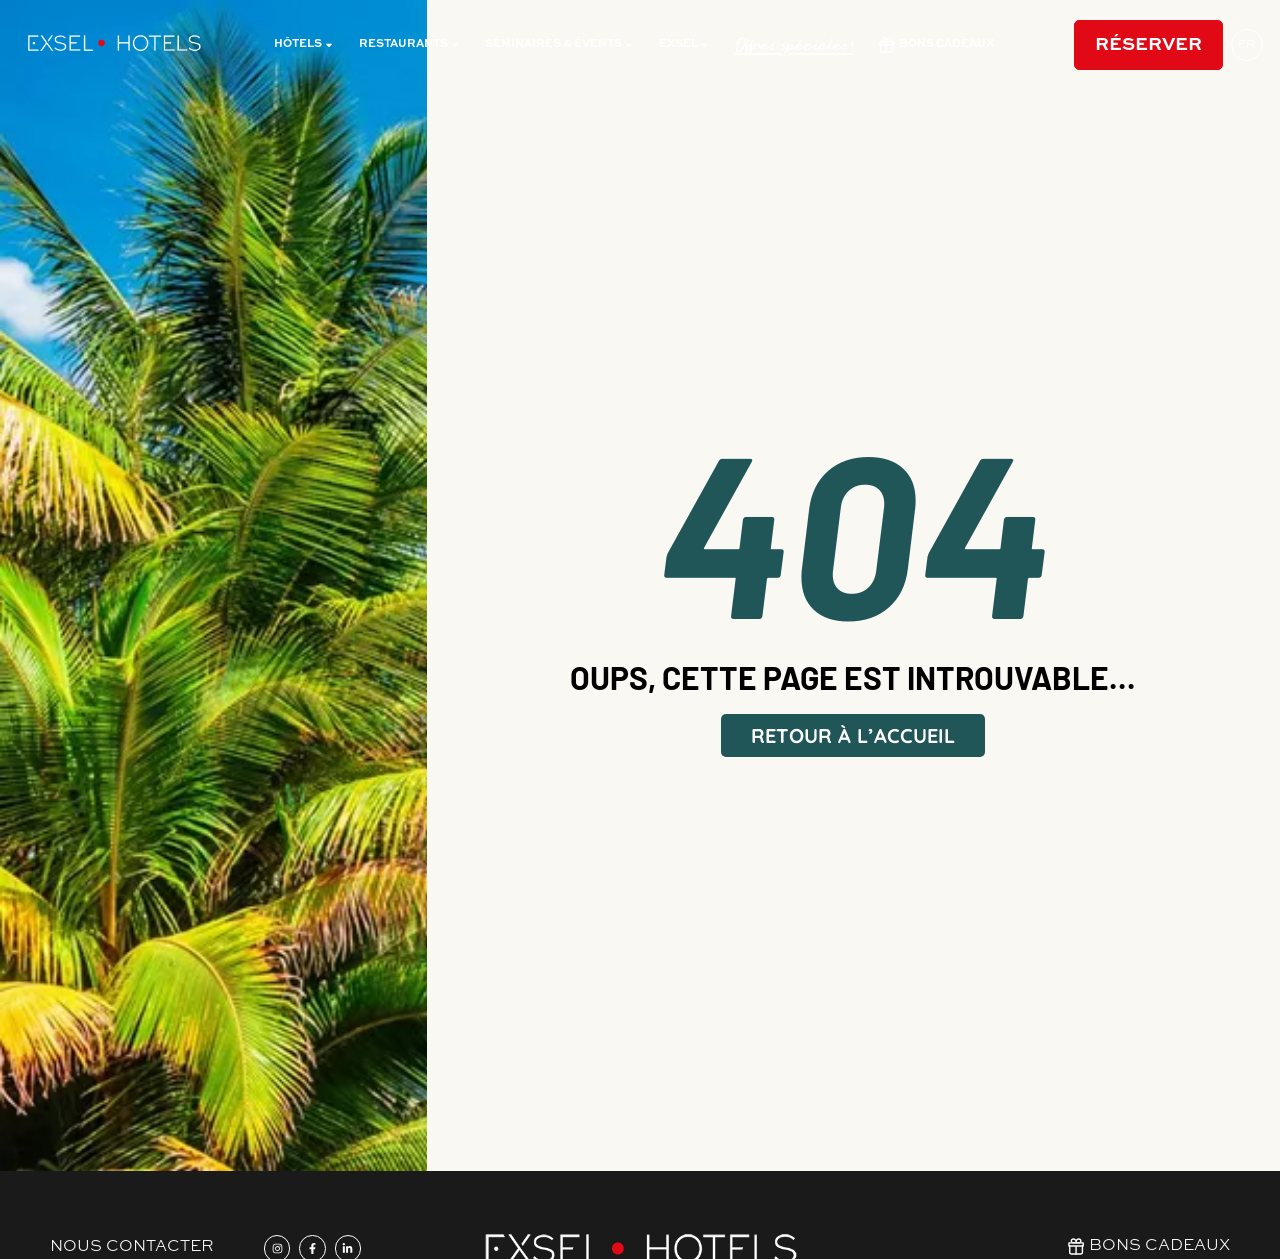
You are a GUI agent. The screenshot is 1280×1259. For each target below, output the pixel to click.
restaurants (409, 45)
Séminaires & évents (559, 45)
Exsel (684, 45)
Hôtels (304, 45)
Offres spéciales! (794, 45)
